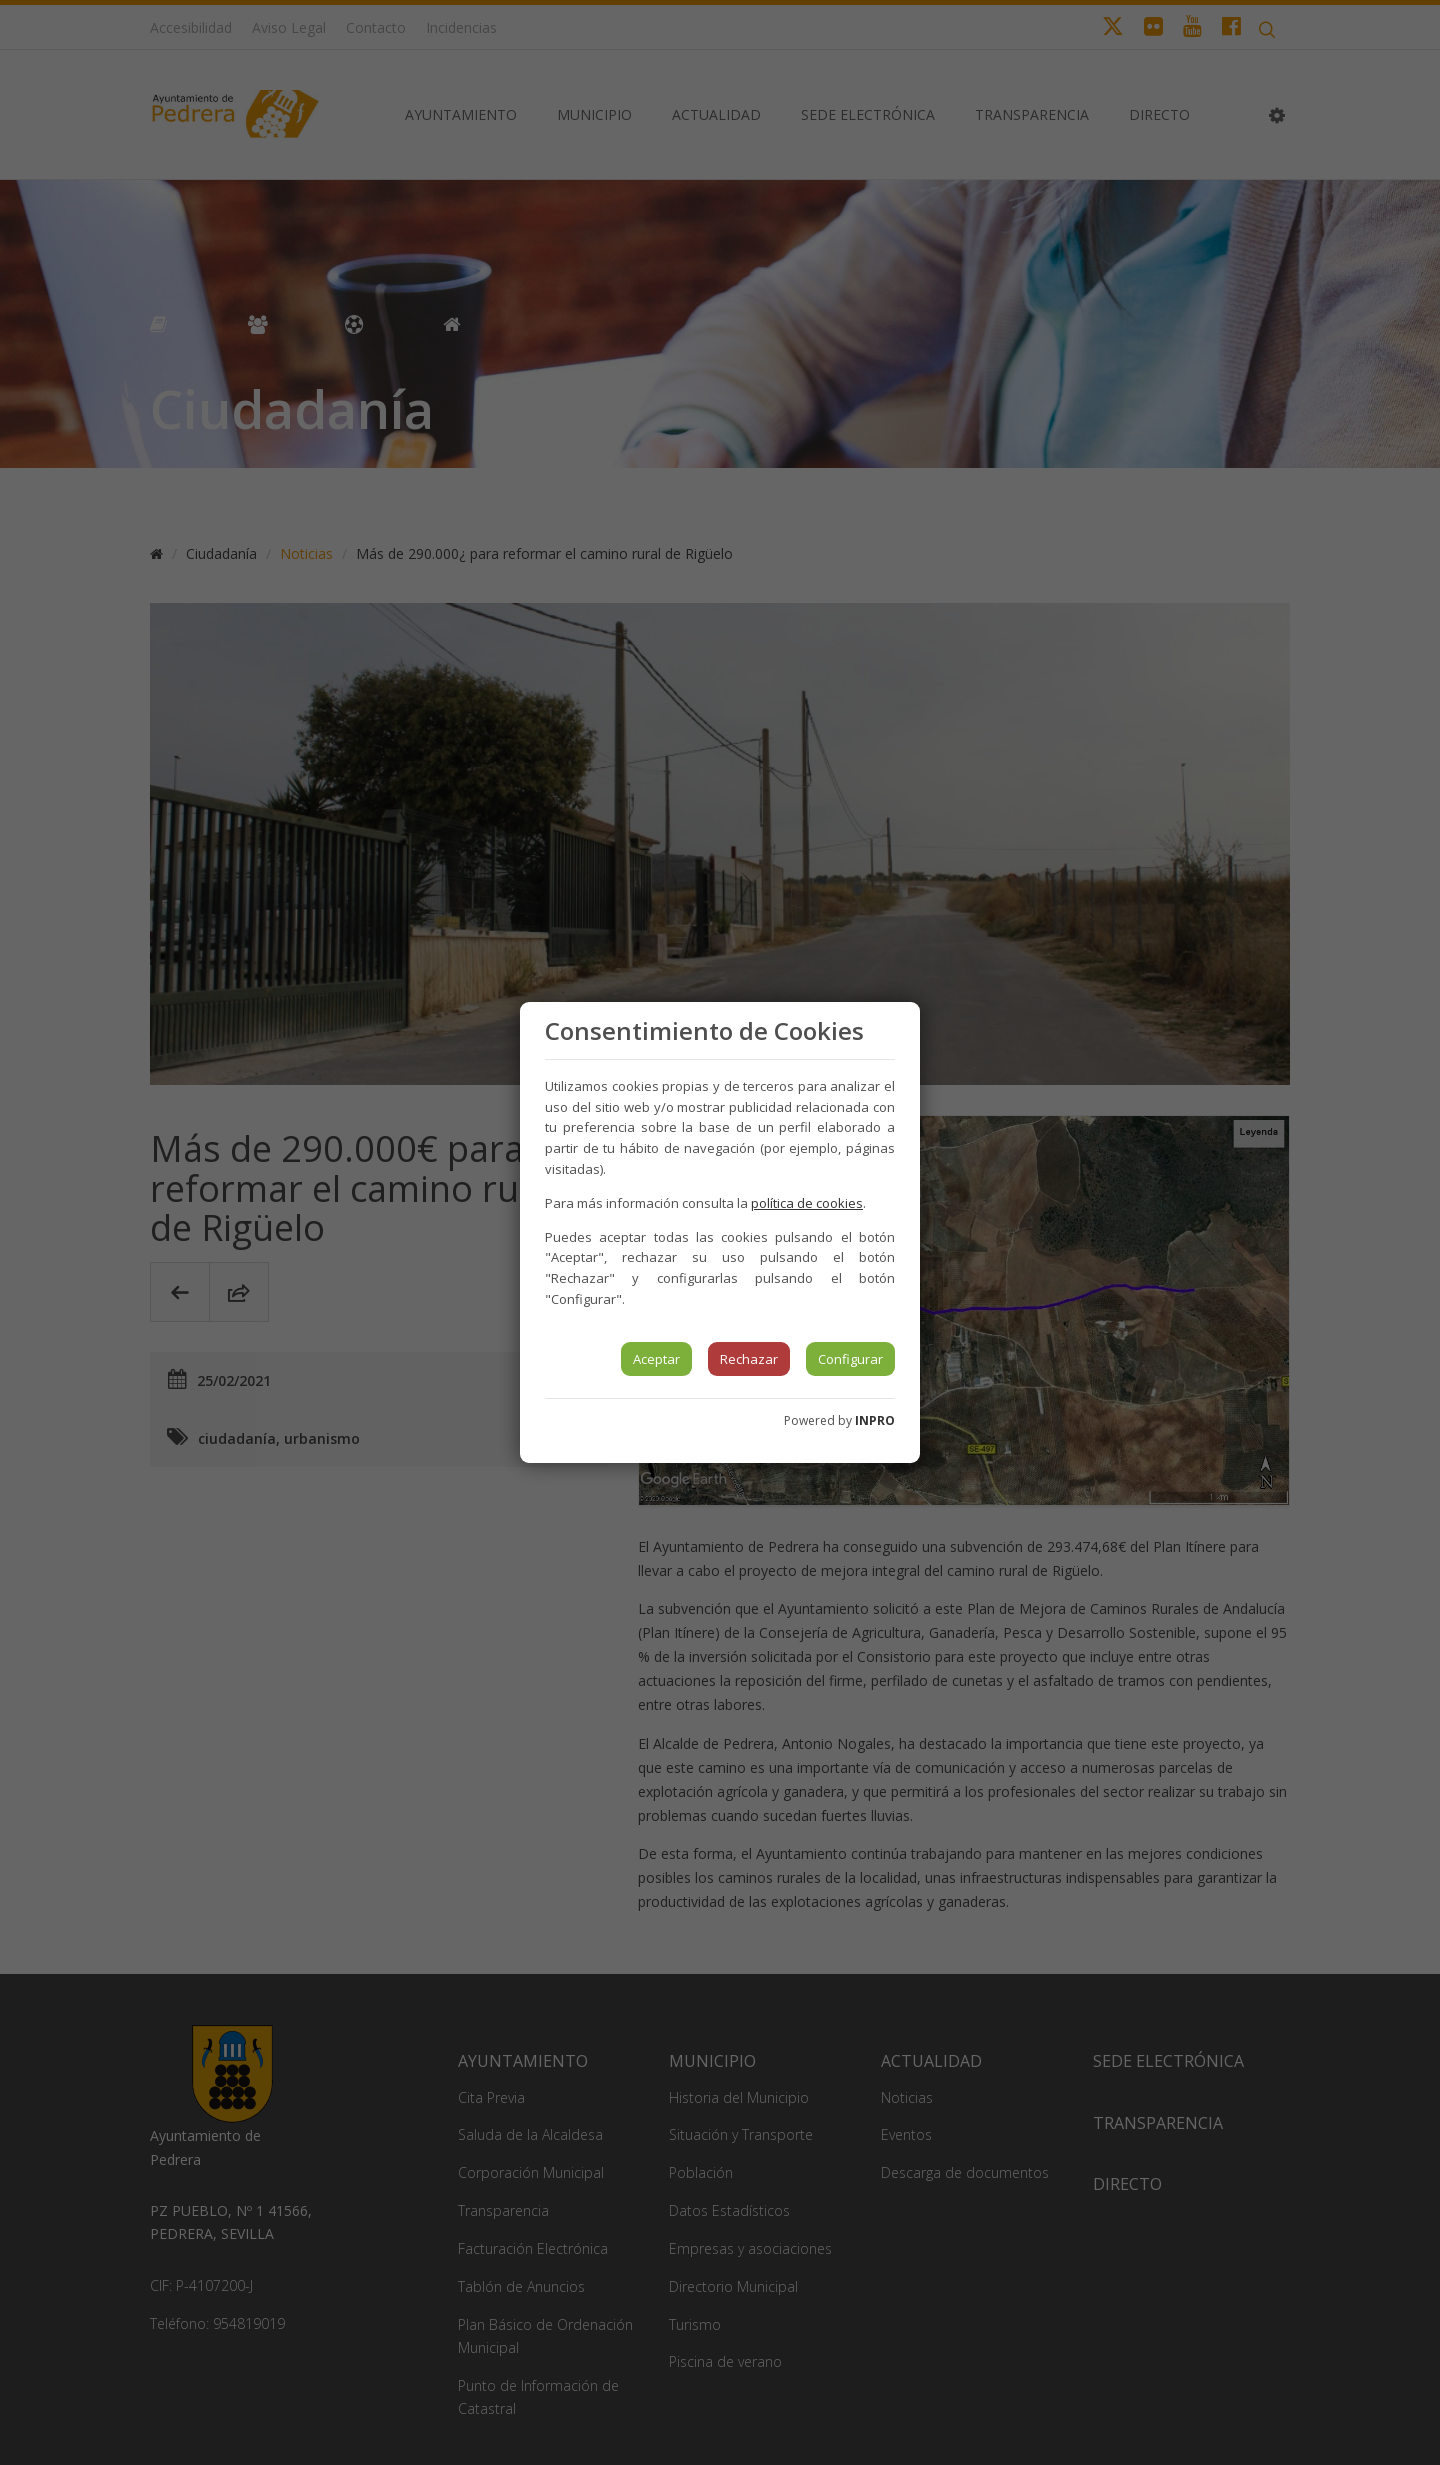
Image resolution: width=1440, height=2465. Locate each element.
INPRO (875, 1420)
